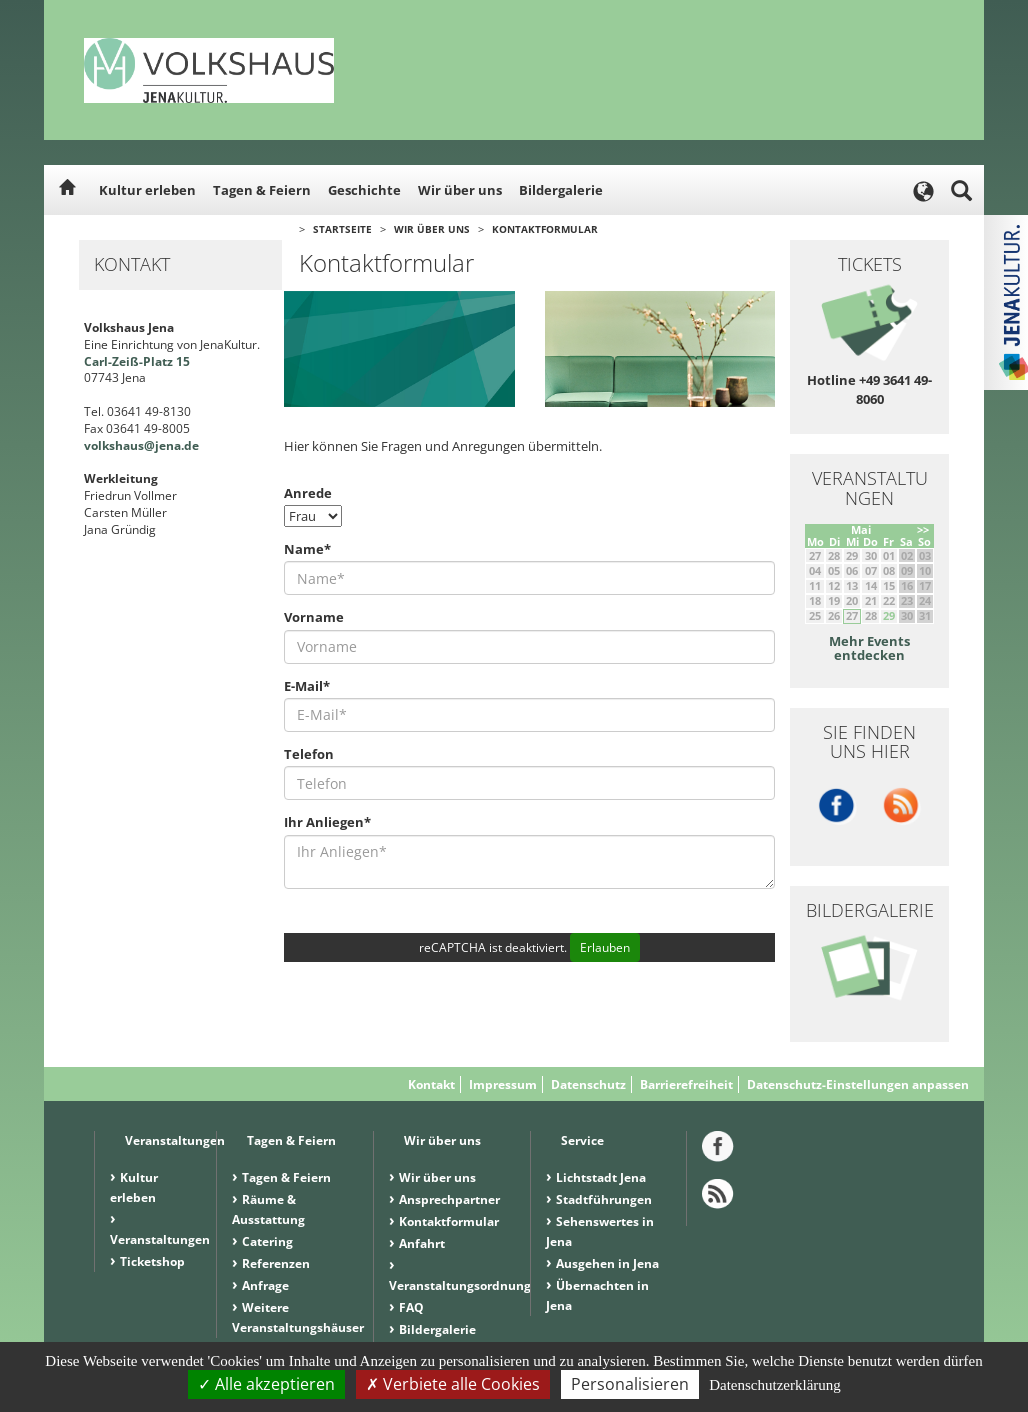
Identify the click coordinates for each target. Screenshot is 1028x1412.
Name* (307, 549)
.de (190, 445)
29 (889, 615)
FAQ (411, 1307)
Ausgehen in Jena (607, 1263)
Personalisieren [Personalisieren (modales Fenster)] (630, 1384)
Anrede (308, 493)
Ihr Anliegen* (327, 822)
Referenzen (276, 1263)
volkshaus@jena (132, 445)
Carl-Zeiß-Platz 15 (137, 361)
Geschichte (364, 190)
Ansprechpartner (449, 1199)
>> (923, 529)
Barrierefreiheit (686, 1084)
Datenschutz (588, 1084)
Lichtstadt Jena (601, 1177)
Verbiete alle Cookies (453, 1384)
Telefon (309, 754)
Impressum (503, 1084)
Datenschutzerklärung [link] (775, 1385)
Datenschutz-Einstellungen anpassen (858, 1084)
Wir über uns (460, 190)
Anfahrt (422, 1243)
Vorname (314, 617)
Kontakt (431, 1084)
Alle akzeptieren (266, 1384)
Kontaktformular (545, 229)
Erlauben (605, 947)
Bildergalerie (561, 190)
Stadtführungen (604, 1199)
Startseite (342, 229)
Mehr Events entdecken (869, 648)
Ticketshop (152, 1261)
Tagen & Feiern (262, 190)
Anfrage (265, 1285)
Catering (267, 1241)
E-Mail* (307, 686)
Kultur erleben (147, 190)
